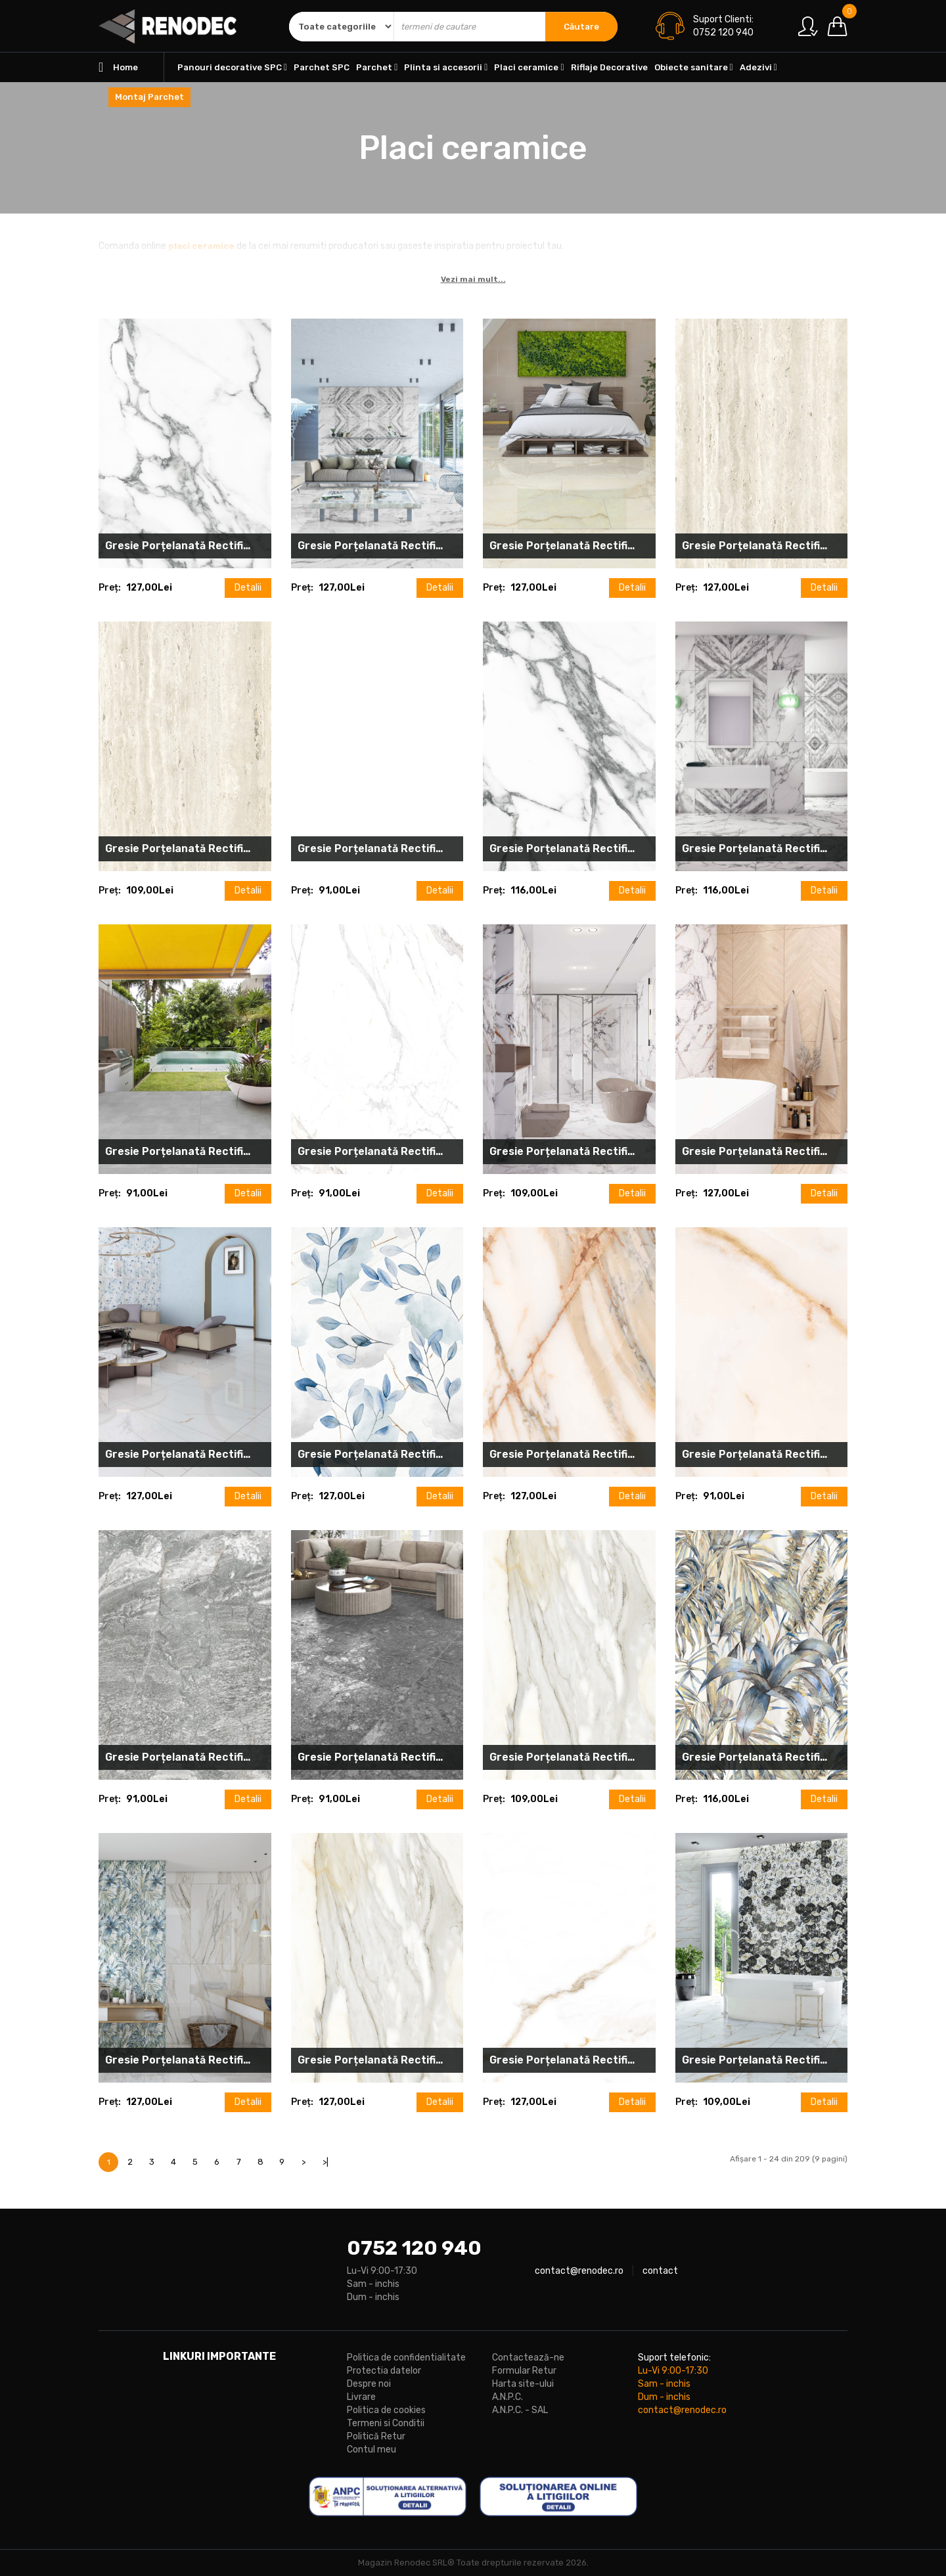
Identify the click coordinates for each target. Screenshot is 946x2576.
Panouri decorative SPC (232, 67)
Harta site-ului (523, 2383)
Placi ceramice (529, 67)
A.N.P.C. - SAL (520, 2410)
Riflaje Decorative (609, 67)
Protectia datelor (384, 2370)
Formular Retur (524, 2370)
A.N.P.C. (507, 2397)
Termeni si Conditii (385, 2423)
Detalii (248, 587)
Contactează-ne (528, 2357)
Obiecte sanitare (693, 67)
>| (325, 2162)
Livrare (361, 2397)
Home (118, 67)
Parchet (376, 67)
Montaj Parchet (149, 97)
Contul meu (371, 2449)
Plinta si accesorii (445, 67)
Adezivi (758, 67)
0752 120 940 (414, 2248)
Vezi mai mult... (473, 279)
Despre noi (369, 2383)
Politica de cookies (386, 2410)
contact (660, 2270)
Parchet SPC (321, 67)
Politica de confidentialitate (406, 2357)
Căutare (581, 27)
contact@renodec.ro (579, 2270)
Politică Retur (376, 2436)
